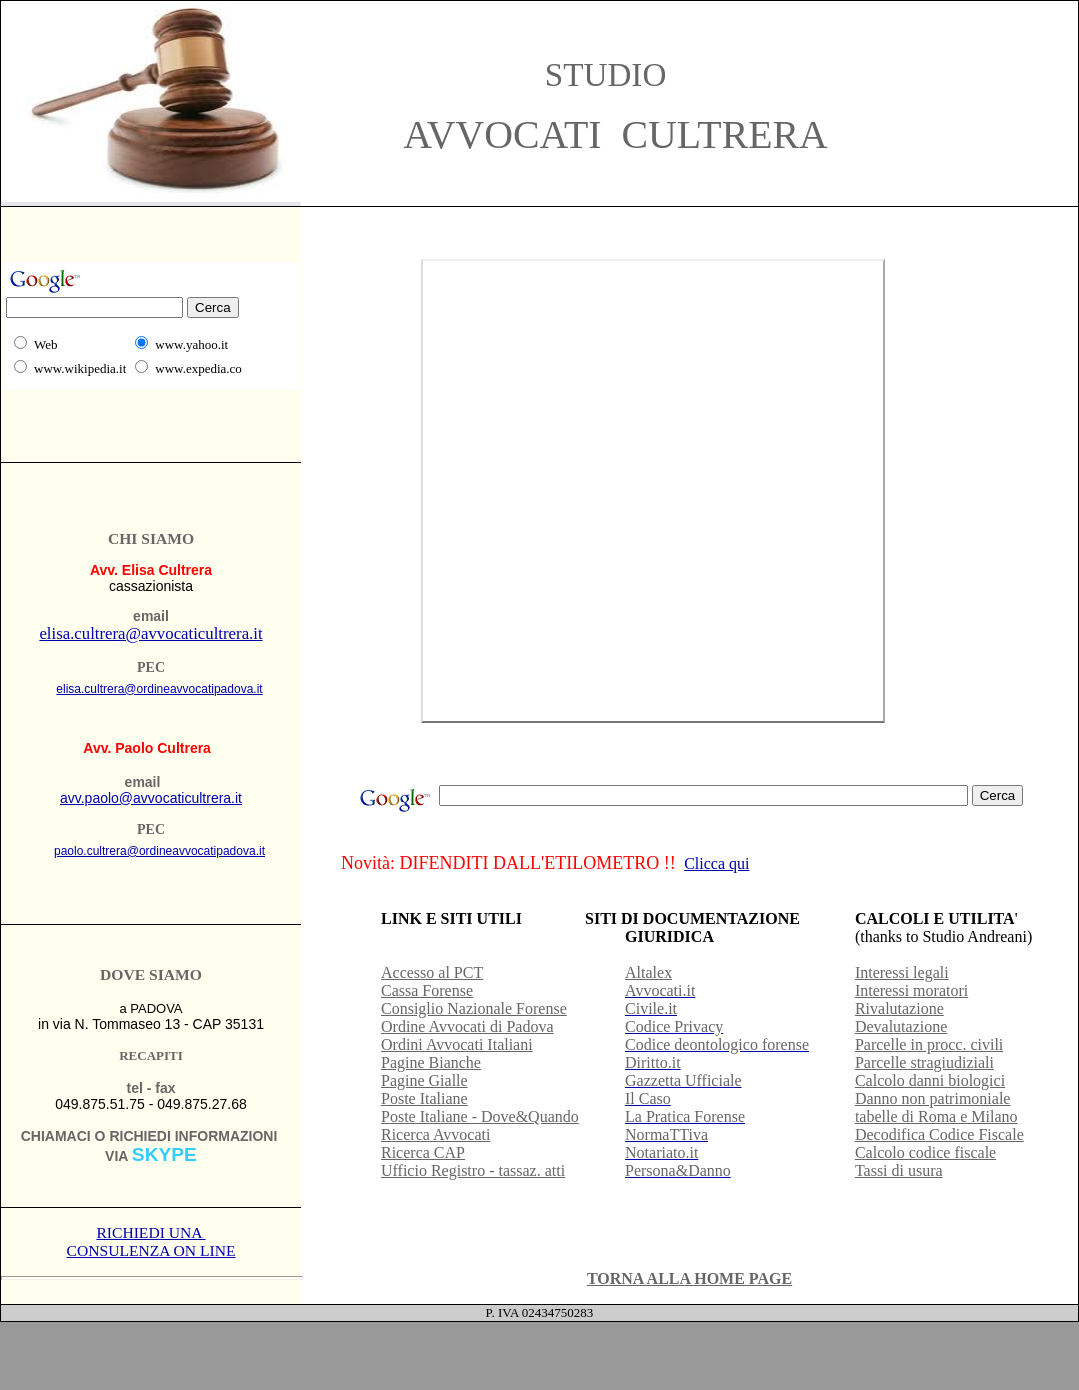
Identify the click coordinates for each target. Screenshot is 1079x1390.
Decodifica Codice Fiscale (939, 1134)
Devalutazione (901, 1026)
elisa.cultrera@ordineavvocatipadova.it (159, 689)
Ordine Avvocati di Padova (467, 1026)
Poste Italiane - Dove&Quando (480, 1116)
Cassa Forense (427, 990)
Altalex (648, 972)
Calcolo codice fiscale (925, 1152)
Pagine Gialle (424, 1080)
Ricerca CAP (423, 1152)
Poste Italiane (424, 1098)
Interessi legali (902, 972)
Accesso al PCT (432, 972)
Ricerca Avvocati (435, 1134)
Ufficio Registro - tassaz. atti (473, 1170)
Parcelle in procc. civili (929, 1044)
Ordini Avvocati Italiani (457, 1044)
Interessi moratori (911, 990)
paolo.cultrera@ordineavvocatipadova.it (159, 851)
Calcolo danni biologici (930, 1080)
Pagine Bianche (431, 1062)
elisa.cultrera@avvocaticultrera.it (150, 633)
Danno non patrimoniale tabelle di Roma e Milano (936, 1107)
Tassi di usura (899, 1170)
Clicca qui (716, 863)
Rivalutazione (899, 1008)
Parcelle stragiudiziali (924, 1062)
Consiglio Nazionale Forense (474, 1008)
